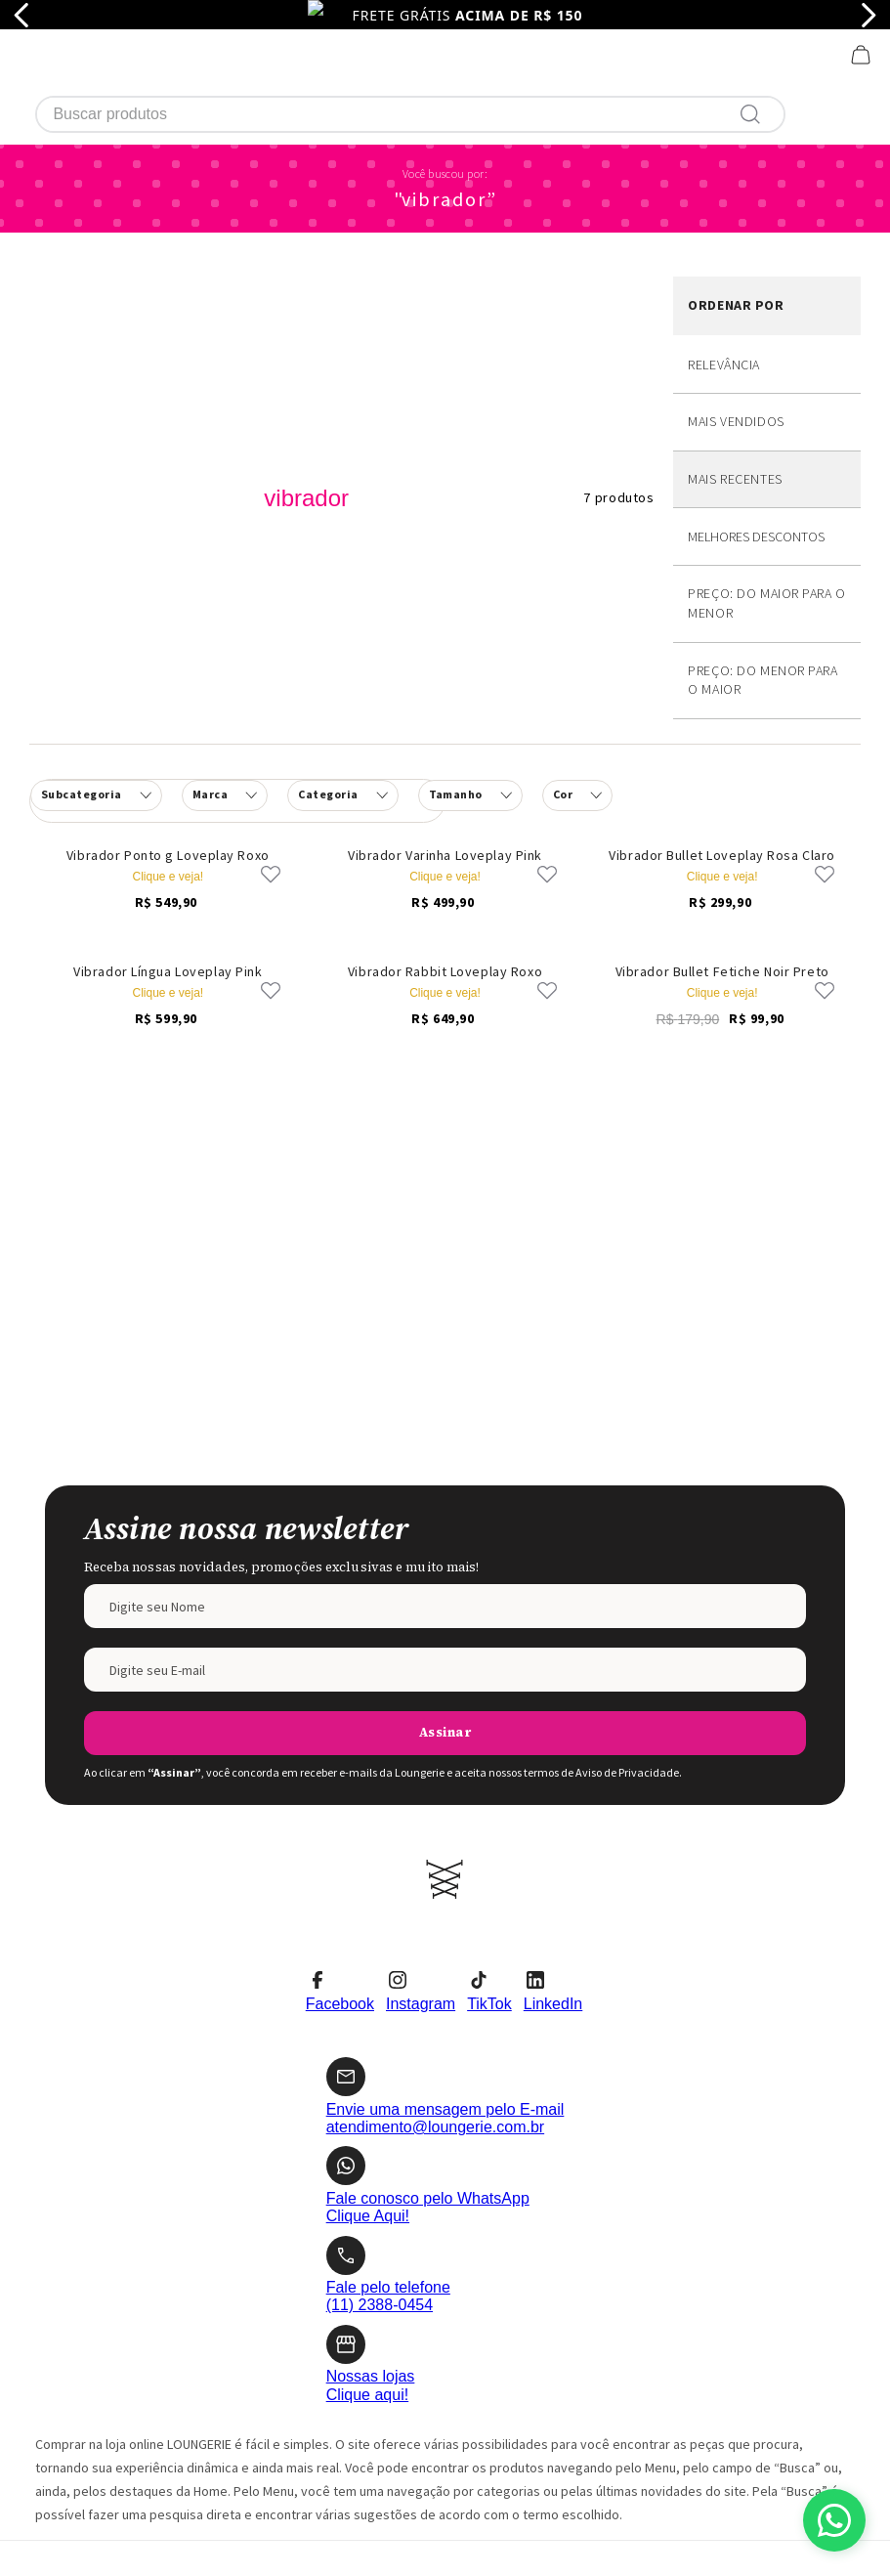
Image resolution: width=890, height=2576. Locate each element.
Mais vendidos (736, 276)
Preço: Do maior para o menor (766, 458)
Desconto (767, 392)
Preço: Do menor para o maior (762, 535)
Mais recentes (735, 334)
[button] (342, 650)
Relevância (724, 220)
